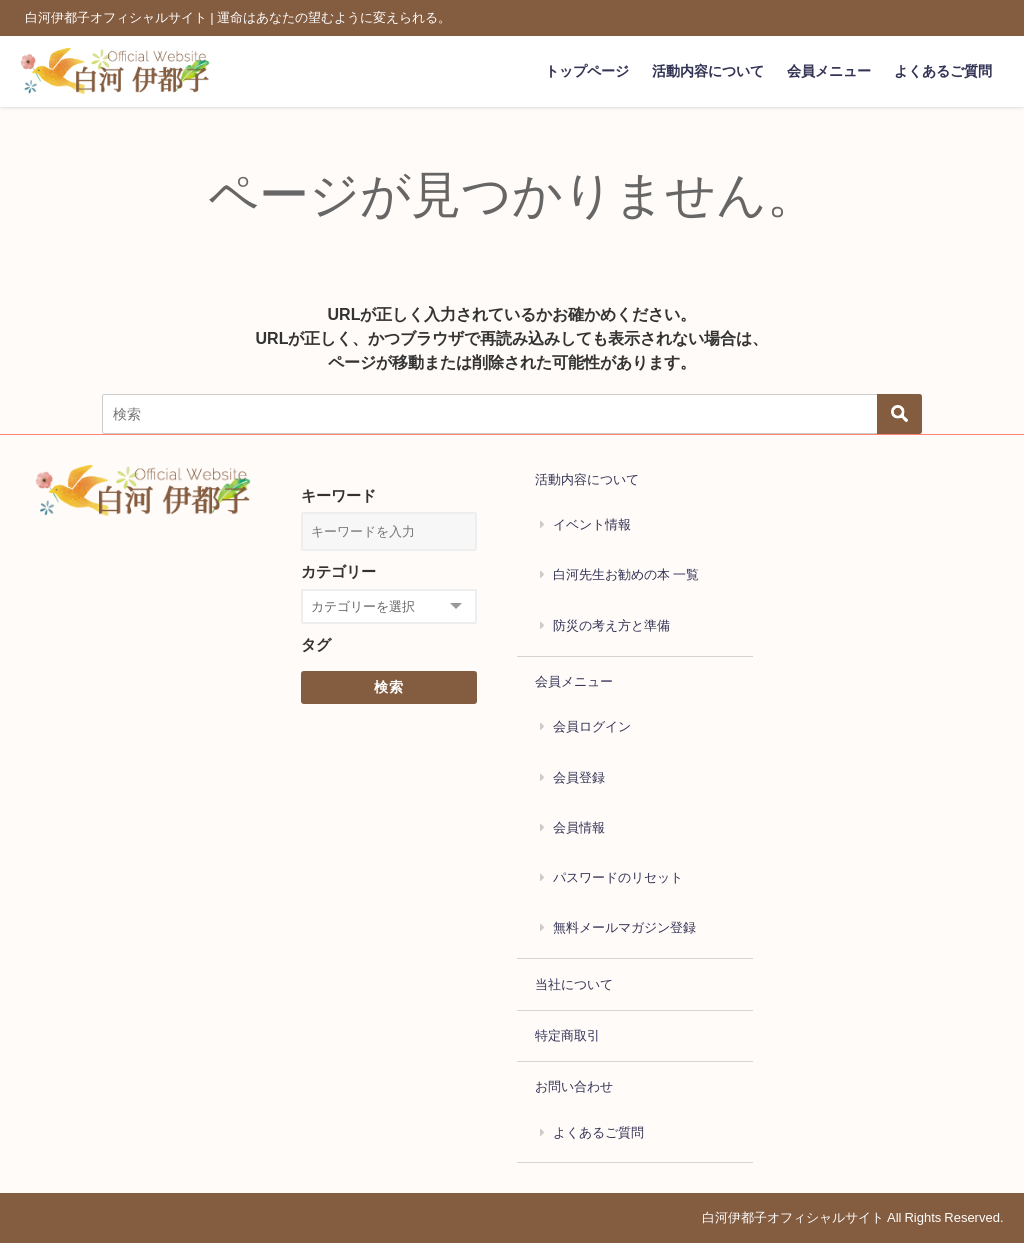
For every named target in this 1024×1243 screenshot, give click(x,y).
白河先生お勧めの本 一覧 (626, 574)
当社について (574, 984)
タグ (316, 644)
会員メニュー (829, 71)
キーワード (338, 495)
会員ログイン (592, 726)
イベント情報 (592, 524)
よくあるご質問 (943, 71)
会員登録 (579, 777)
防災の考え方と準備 (611, 625)
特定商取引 (567, 1035)
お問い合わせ (574, 1086)
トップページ (587, 71)
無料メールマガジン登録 (624, 927)
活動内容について (708, 71)
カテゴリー (338, 571)
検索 (389, 687)
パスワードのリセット (618, 877)
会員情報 (579, 827)
